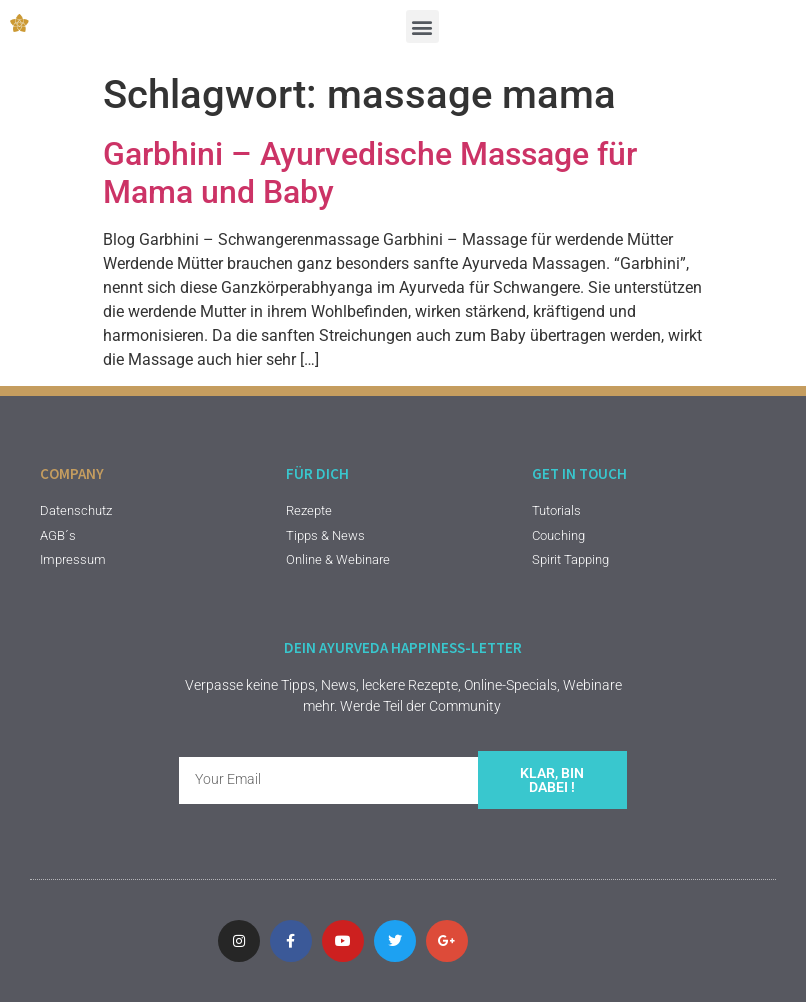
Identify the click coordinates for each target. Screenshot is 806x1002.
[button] (422, 26)
